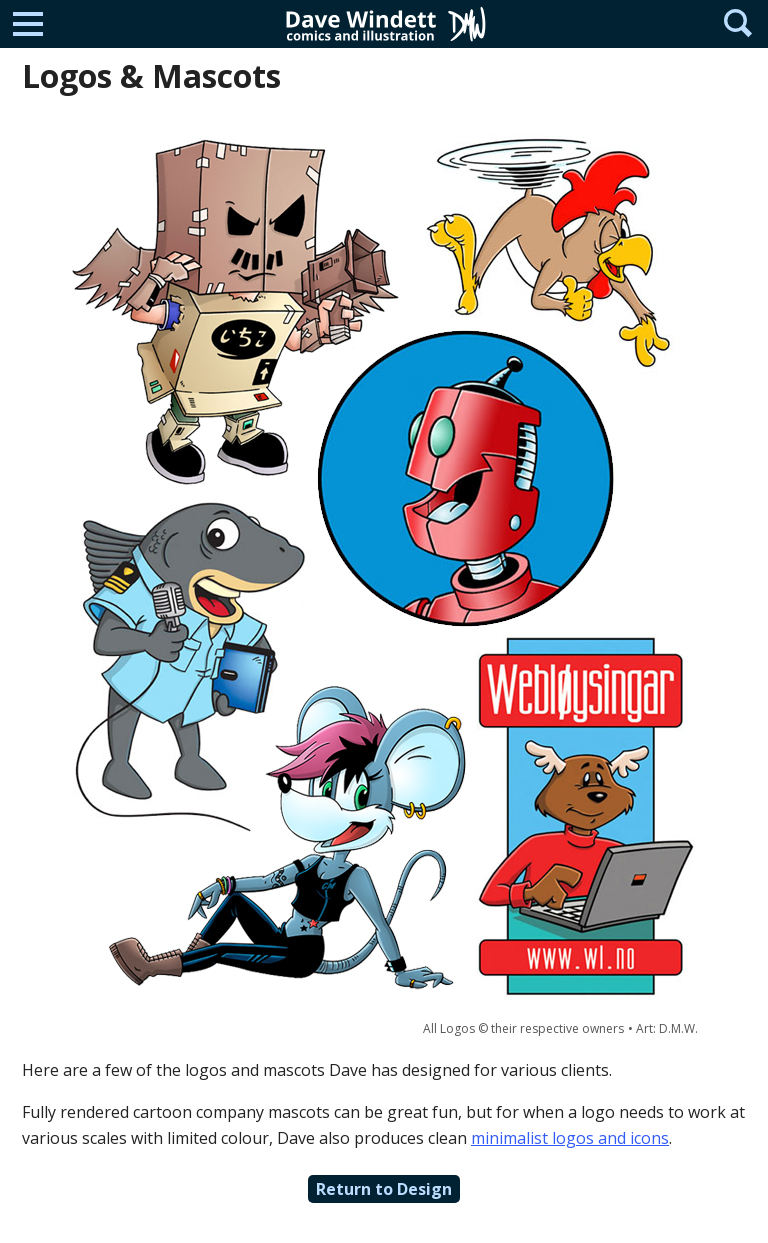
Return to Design (384, 1189)
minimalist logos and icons (570, 1138)
